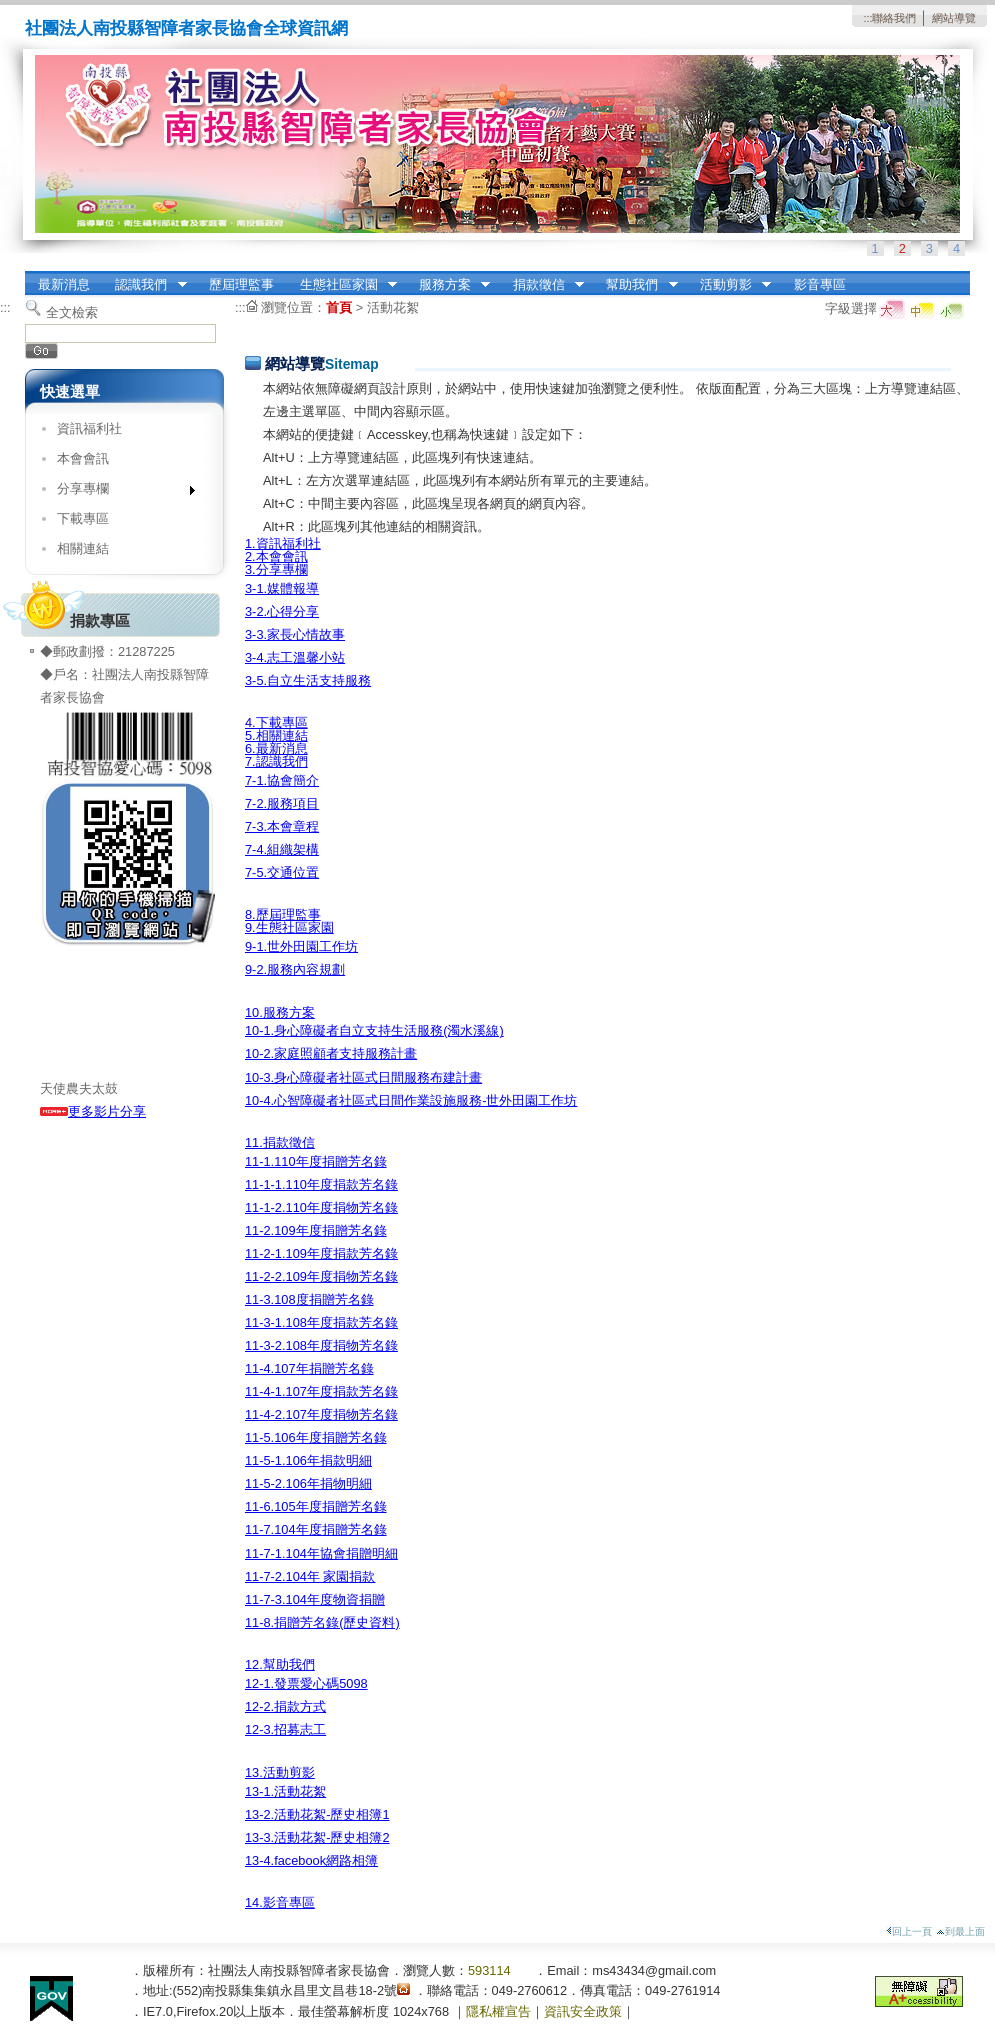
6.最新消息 (276, 748)
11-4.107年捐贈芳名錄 (309, 1368)
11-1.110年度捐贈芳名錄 (316, 1161)
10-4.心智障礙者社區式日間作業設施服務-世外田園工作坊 (411, 1100)
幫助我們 (636, 285)
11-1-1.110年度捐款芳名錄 (321, 1184)
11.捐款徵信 (280, 1142)
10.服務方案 (280, 1012)
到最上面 (960, 1931)
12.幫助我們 (280, 1664)
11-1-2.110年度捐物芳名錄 (321, 1207)
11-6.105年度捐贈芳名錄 (316, 1506)
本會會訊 (83, 458)
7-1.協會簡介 (282, 780)
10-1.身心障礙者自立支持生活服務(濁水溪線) (374, 1030)
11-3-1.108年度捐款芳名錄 (321, 1322)
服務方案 (448, 285)
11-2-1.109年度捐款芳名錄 (321, 1253)
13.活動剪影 (280, 1772)
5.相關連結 (276, 735)
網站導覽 (954, 18)
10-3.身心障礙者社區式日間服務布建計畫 (363, 1077)
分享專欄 (119, 492)
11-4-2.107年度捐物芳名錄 (321, 1414)
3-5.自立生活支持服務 (308, 680)
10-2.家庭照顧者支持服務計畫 (331, 1053)
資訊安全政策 (583, 2011)
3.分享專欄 (276, 569)
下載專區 (83, 518)
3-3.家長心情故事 (295, 634)
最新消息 (64, 284)
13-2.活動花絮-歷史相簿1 (317, 1814)
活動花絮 (393, 307)
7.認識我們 (276, 761)
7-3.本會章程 (282, 826)
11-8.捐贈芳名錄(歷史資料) (322, 1622)
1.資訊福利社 (283, 543)
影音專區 (820, 284)
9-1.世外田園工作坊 (301, 946)
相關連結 (83, 548)
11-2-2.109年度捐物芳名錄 (321, 1276)
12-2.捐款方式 (285, 1706)
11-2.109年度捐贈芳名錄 (316, 1230)
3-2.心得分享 (282, 611)
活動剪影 (729, 285)
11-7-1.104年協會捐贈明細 (321, 1553)
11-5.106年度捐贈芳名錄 (316, 1437)
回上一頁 (909, 1931)
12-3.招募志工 (285, 1729)
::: (867, 18)
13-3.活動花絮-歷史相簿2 (317, 1837)
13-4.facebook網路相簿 (311, 1860)
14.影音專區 (280, 1902)
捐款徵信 (542, 285)
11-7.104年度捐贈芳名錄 (316, 1529)
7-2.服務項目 (282, 803)
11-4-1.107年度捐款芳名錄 (321, 1391)
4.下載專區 (276, 722)
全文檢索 (72, 312)
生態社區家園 (342, 285)
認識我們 (145, 285)
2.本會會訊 (276, 556)
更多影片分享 (93, 1111)
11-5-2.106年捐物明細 (308, 1483)
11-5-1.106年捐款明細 (308, 1460)
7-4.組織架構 (282, 849)
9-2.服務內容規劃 (295, 969)
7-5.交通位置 (282, 872)
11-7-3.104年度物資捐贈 (315, 1599)
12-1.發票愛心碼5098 (306, 1683)
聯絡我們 (894, 18)
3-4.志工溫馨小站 (295, 657)
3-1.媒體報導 (282, 588)
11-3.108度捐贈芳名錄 (309, 1299)
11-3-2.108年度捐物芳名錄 (321, 1345)
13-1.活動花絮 (285, 1791)
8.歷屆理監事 (283, 914)
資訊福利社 (89, 428)
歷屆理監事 (241, 284)
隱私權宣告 (498, 2011)
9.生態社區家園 (289, 927)
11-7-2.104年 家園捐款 (310, 1576)
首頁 (339, 307)
